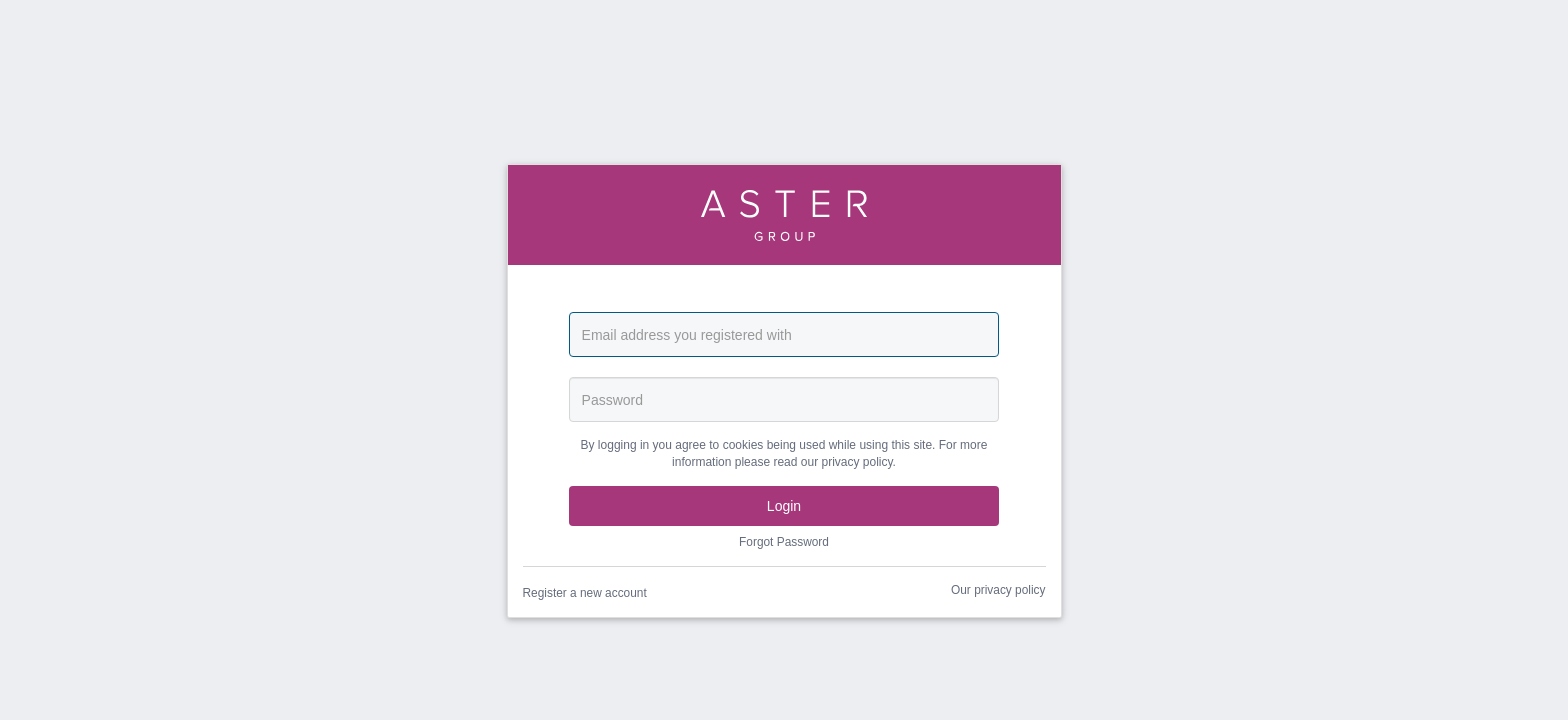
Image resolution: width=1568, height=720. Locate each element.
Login (784, 506)
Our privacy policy (998, 590)
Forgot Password (784, 542)
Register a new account (585, 593)
